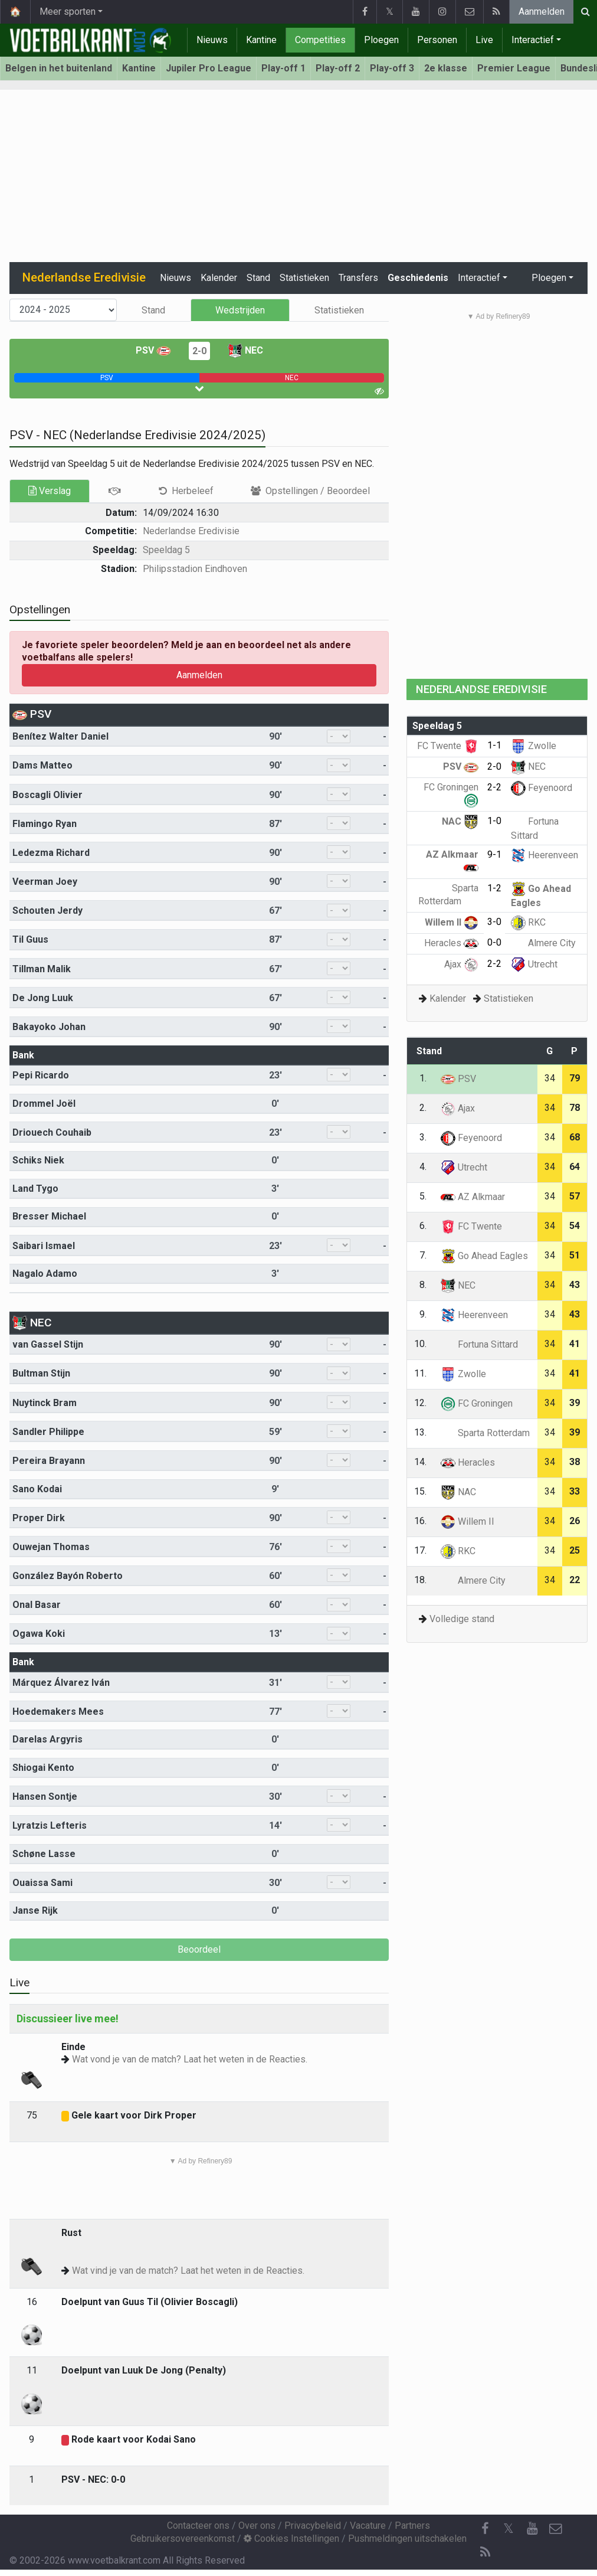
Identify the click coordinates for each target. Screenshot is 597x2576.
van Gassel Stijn (47, 1344)
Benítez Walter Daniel (60, 736)
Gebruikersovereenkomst (182, 2538)
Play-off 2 (338, 68)
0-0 (494, 942)
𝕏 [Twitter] (508, 2528)
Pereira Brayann (48, 1460)
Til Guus (30, 939)
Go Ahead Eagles (484, 1255)
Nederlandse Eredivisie (191, 531)
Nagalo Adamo (44, 1273)
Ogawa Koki (38, 1633)
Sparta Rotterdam (485, 1433)
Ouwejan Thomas (51, 1546)
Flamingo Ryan (44, 823)
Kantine (261, 39)
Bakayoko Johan (49, 1026)
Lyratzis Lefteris (49, 1825)
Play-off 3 (392, 68)
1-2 (494, 888)
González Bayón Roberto (67, 1575)
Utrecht (534, 964)
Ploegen (381, 39)
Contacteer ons (198, 2525)
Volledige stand (461, 1618)
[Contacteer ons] (556, 2529)
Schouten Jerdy (47, 910)
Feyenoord (541, 787)
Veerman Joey (44, 881)
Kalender (219, 277)
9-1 (494, 854)
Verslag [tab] (49, 490)
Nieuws (212, 39)
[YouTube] (532, 2529)
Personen (437, 39)
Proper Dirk (38, 1518)
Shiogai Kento (43, 1767)
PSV (153, 350)
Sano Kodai (37, 1489)
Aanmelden (542, 11)
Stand (258, 277)
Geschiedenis (418, 277)
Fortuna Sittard (479, 1344)
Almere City (543, 943)
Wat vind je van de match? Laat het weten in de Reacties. (188, 2270)
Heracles (451, 943)
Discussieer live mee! (68, 2018)
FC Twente (447, 745)
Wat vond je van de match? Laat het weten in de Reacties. (189, 2059)
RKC (528, 922)
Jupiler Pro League (208, 68)
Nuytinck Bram (44, 1402)
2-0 (199, 351)
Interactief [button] (479, 277)
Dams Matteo (42, 765)
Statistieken (304, 277)
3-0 (494, 921)
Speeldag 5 (166, 549)
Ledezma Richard (51, 852)
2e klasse (445, 68)
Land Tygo (35, 1188)
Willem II (451, 922)
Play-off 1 (283, 68)
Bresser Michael (49, 1216)
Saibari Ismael (43, 1245)
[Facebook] (485, 2529)
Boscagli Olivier (47, 794)
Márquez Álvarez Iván (61, 1682)
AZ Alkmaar (473, 1196)
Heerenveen (544, 855)
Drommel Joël (44, 1103)
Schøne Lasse (44, 1853)
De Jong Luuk (42, 997)
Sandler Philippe (48, 1431)
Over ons (256, 2525)
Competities (320, 39)
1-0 (494, 820)
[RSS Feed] (485, 2552)
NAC (460, 821)
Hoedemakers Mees (58, 1711)
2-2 (494, 787)
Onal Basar (36, 1604)
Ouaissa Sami (42, 1882)
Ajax (461, 964)
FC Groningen (477, 1403)
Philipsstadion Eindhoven (195, 568)
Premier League (513, 68)
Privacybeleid (312, 2525)
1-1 (494, 745)
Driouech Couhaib (51, 1132)
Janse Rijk (35, 1910)
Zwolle (533, 745)
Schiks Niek (38, 1160)
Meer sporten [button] (68, 11)
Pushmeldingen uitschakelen (407, 2538)
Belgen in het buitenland (58, 68)
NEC (245, 350)
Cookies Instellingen (291, 2538)
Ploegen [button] (549, 277)
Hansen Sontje (44, 1796)
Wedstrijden (240, 310)
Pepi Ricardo (40, 1075)
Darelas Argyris (47, 1739)
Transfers (358, 277)
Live (484, 39)
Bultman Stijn (41, 1373)
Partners (412, 2525)
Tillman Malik (41, 969)
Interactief (532, 39)
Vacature (368, 2525)
